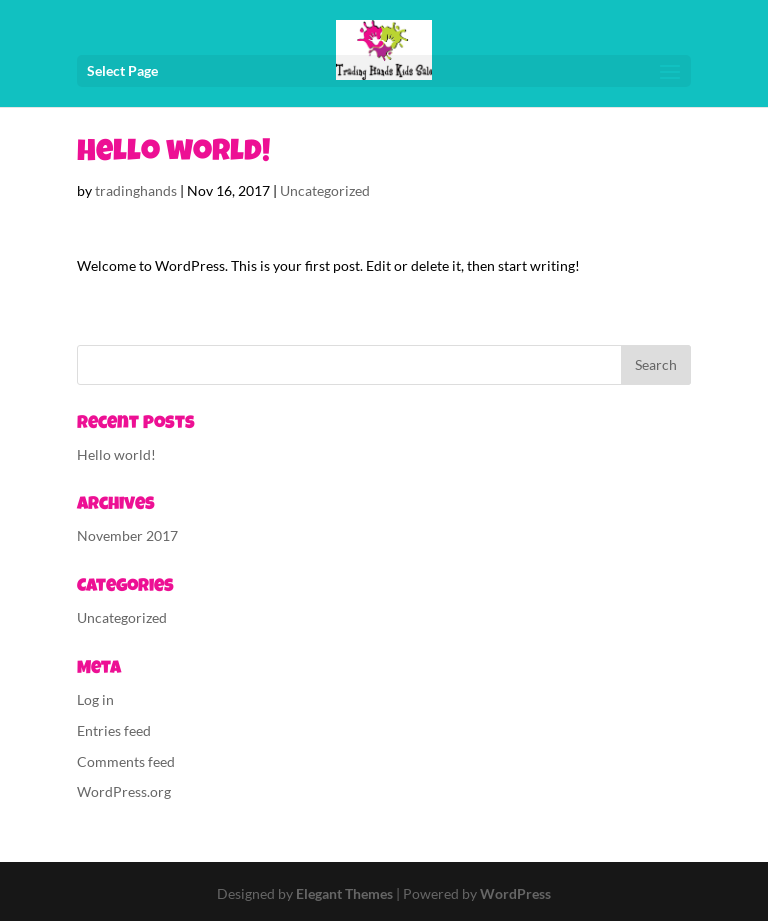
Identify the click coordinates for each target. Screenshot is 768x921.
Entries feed (114, 730)
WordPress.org (124, 791)
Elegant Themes (344, 893)
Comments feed (126, 761)
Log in (95, 699)
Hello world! (116, 454)
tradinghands (136, 190)
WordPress (515, 893)
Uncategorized (325, 190)
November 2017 (127, 535)
